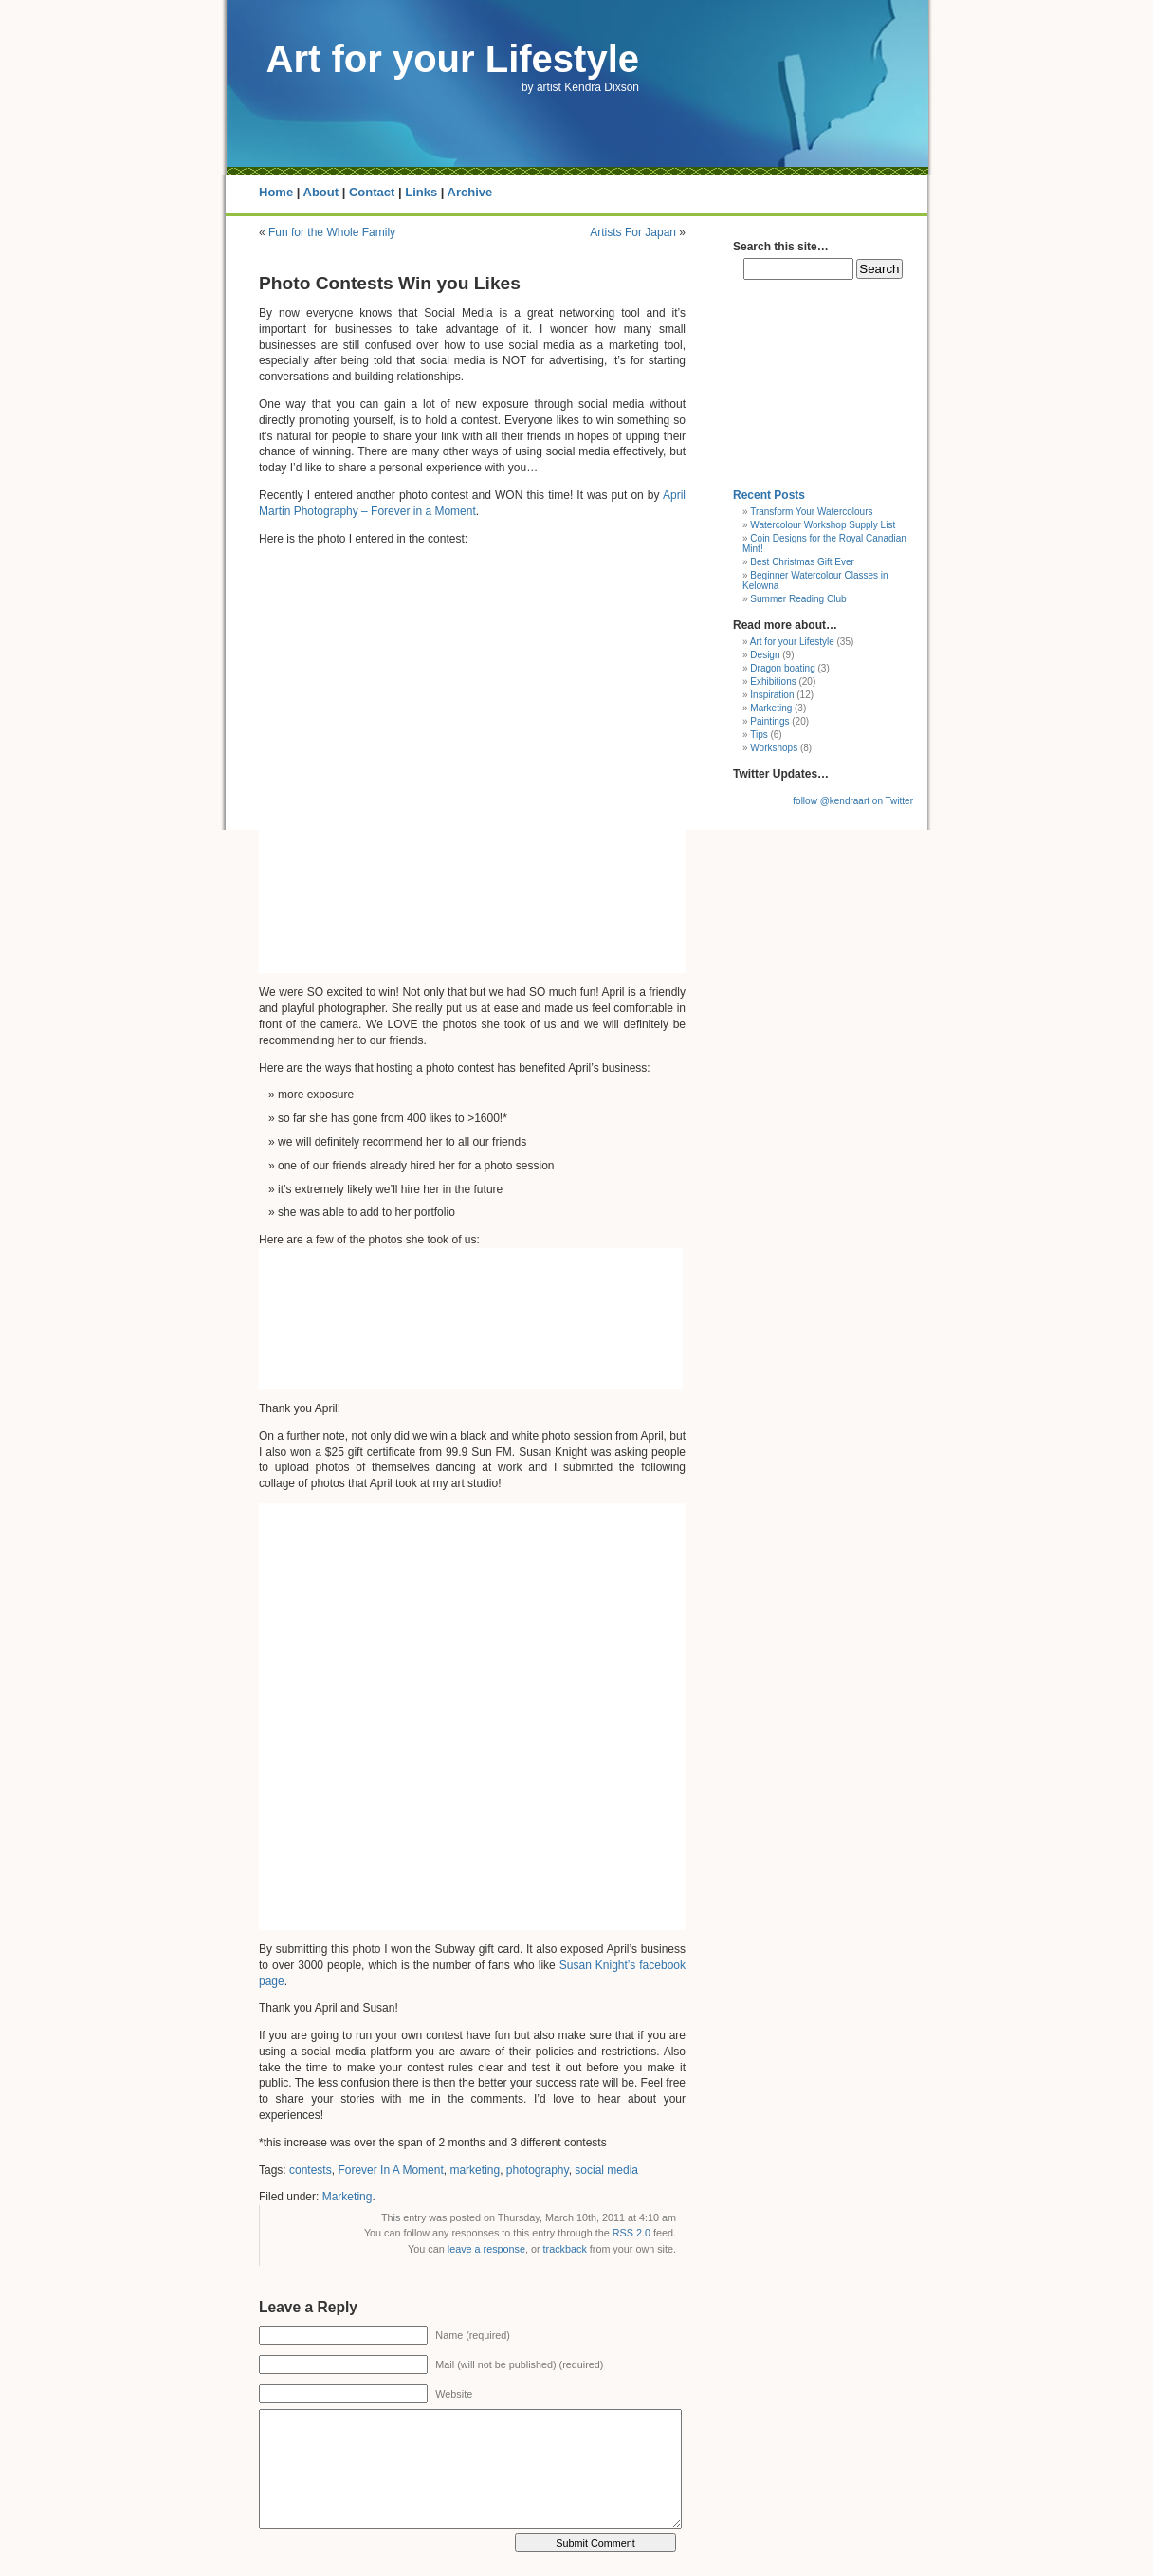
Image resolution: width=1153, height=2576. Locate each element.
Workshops (773, 748)
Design (764, 655)
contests (310, 2170)
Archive (470, 192)
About (321, 192)
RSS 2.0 (631, 2232)
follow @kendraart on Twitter (853, 801)
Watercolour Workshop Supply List (822, 525)
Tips (759, 734)
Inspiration (772, 695)
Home (276, 192)
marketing (474, 2170)
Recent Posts (769, 495)
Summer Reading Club (798, 599)
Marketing (347, 2196)
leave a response (486, 2248)
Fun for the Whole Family (331, 232)
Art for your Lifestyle (452, 59)
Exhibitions (773, 681)
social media (606, 2170)
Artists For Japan (633, 232)
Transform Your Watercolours (811, 511)
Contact (371, 192)
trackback (565, 2248)
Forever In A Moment (390, 2170)
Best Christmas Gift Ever (801, 562)
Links (421, 192)
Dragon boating (782, 668)
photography (537, 2170)
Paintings (769, 721)
